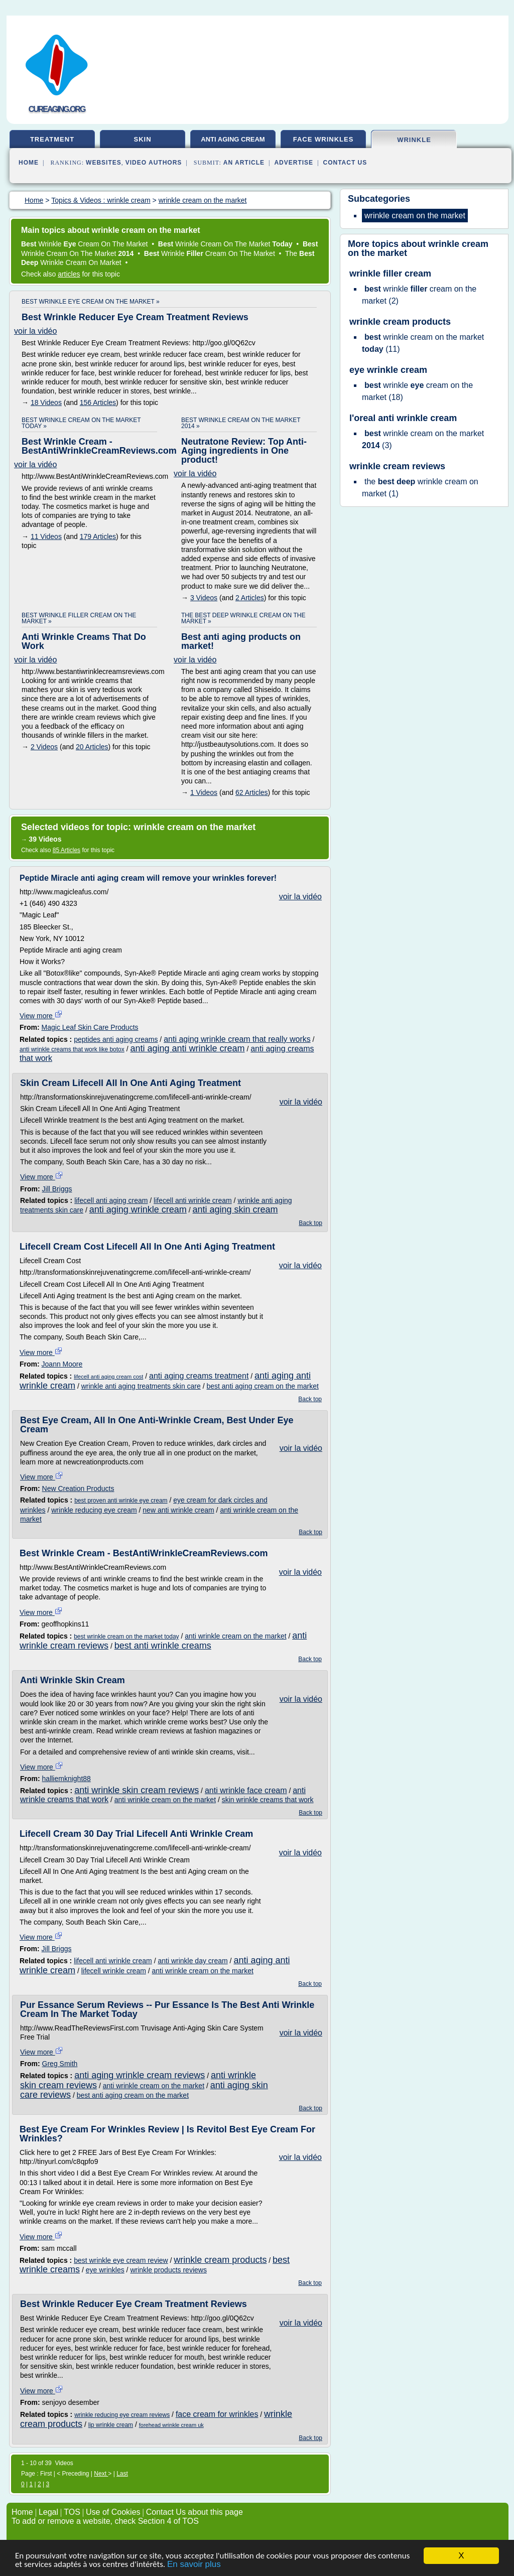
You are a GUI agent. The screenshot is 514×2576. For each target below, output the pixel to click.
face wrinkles (323, 139)
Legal (48, 2512)
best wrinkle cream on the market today (126, 1636)
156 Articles (98, 402)
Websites (103, 162)
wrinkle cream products (220, 2260)
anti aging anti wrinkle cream (187, 1048)
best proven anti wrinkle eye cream (120, 1500)
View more (41, 1016)
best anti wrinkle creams (162, 1646)
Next (101, 2473)
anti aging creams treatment (198, 1376)
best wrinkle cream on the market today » (81, 423)
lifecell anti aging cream (111, 1200)
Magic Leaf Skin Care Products (90, 1027)
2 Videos (44, 747)
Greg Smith (60, 2064)
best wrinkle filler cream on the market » (79, 618)
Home (29, 162)
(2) (419, 295)
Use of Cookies (113, 2512)
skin (142, 139)
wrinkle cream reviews (397, 466)
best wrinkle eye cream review (121, 2260)
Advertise (293, 162)
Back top (310, 1223)
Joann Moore (62, 1364)
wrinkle (414, 140)
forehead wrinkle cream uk (171, 2425)
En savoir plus (194, 2567)
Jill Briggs (57, 1189)
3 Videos (203, 598)
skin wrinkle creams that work (268, 1800)
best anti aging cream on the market (262, 1386)
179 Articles (98, 536)
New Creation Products (78, 1488)
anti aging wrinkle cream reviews (139, 2075)
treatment (52, 139)
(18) (417, 391)
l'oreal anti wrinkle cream (403, 418)
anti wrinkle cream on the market (235, 1636)
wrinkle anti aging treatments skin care (141, 1386)
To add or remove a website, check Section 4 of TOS (105, 2521)
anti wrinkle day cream (192, 1961)
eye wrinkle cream (388, 370)
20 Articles (92, 747)
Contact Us (345, 162)
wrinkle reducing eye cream (94, 1510)
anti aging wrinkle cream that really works (237, 1039)
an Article (244, 162)
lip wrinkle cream (110, 2424)
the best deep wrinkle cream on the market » (243, 618)
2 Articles (249, 598)
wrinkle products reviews (168, 2270)
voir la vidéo (35, 331)
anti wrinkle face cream (246, 1790)
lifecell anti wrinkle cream (193, 1200)
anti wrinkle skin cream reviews (136, 1790)
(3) (423, 439)
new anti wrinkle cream (178, 1510)
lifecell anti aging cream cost (108, 1377)
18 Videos (46, 402)
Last (122, 2473)
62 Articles (251, 792)
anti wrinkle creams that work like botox (72, 1049)
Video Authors (153, 162)
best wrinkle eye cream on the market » (91, 301)
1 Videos (203, 792)
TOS (72, 2512)
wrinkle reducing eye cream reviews (122, 2414)
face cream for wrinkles (217, 2414)
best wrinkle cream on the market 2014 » (240, 423)
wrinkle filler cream (390, 273)
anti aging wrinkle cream (138, 1209)
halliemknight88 (66, 1779)
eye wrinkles (105, 2270)
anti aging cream (233, 139)
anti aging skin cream (235, 1209)
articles (69, 274)
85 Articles (66, 850)
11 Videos (46, 536)
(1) (420, 487)
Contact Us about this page (194, 2512)
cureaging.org (57, 109)
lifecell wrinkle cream (113, 1971)
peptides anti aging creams (116, 1039)
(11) (423, 343)
